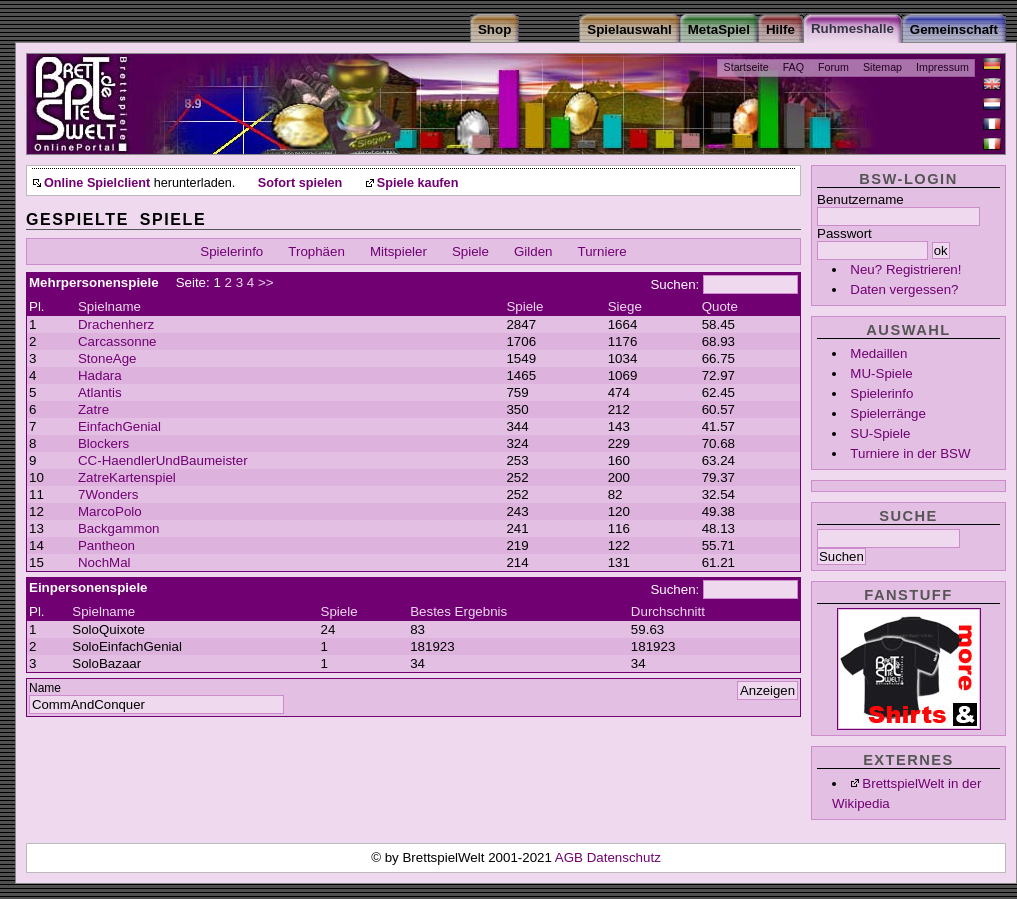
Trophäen (316, 251)
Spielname (109, 306)
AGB (571, 857)
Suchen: (674, 284)
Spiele (470, 251)
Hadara (100, 375)
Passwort (844, 233)
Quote (720, 306)
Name (45, 688)
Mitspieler (398, 251)
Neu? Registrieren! (905, 269)
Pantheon (106, 545)
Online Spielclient (97, 183)
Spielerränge (888, 413)
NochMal (104, 562)
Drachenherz (116, 324)
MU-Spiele (881, 373)
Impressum (942, 67)
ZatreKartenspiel (127, 477)
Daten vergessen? (904, 289)
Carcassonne (117, 341)
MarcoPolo (110, 511)
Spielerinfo (881, 393)
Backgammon (119, 528)
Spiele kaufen (418, 183)
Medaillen (878, 353)
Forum (833, 67)
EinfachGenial (119, 426)
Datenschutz (624, 857)
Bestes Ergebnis (458, 611)
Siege (625, 306)
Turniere (602, 251)
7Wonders (108, 494)
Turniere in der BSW (910, 453)
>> (266, 282)
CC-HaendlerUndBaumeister (163, 460)
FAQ (793, 67)
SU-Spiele (880, 433)
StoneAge (107, 358)
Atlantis (100, 392)
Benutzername (860, 199)
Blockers (103, 443)
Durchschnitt (668, 611)
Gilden (533, 251)
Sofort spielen (300, 183)
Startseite (746, 67)
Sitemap (882, 67)
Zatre (93, 409)
